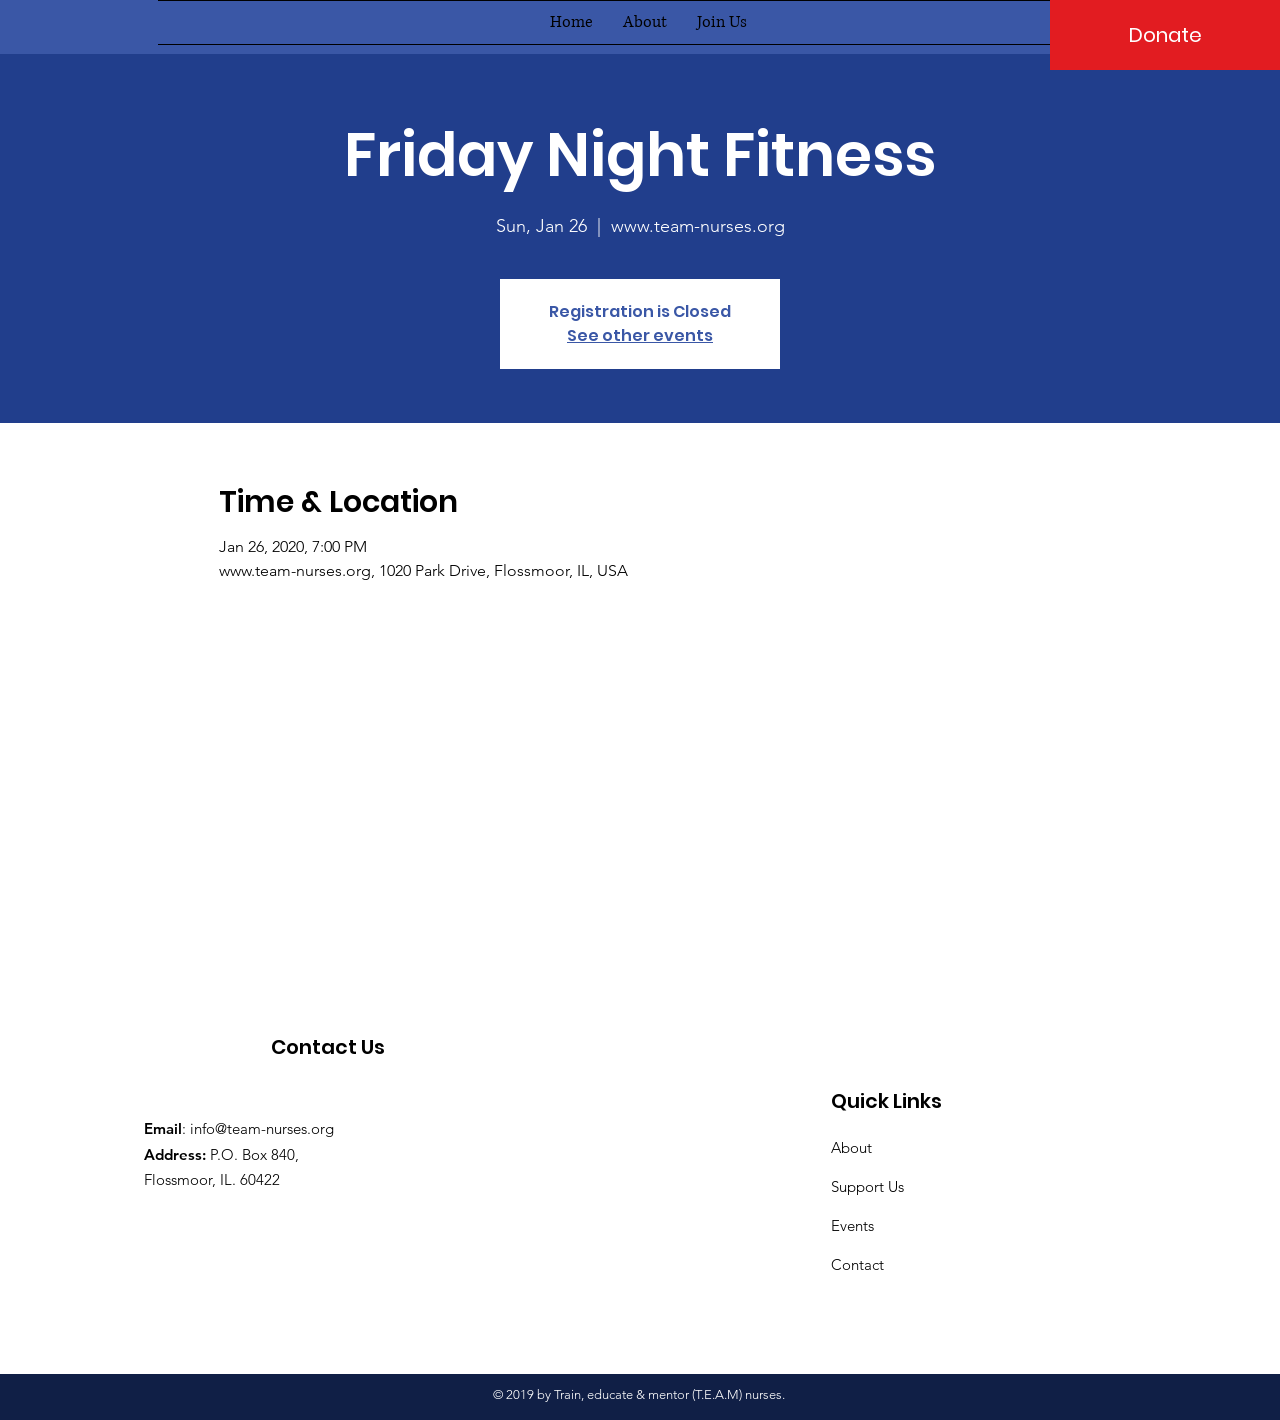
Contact (857, 1264)
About (851, 1147)
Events (852, 1225)
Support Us (867, 1186)
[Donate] (1165, 35)
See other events (640, 335)
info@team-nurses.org (262, 1128)
